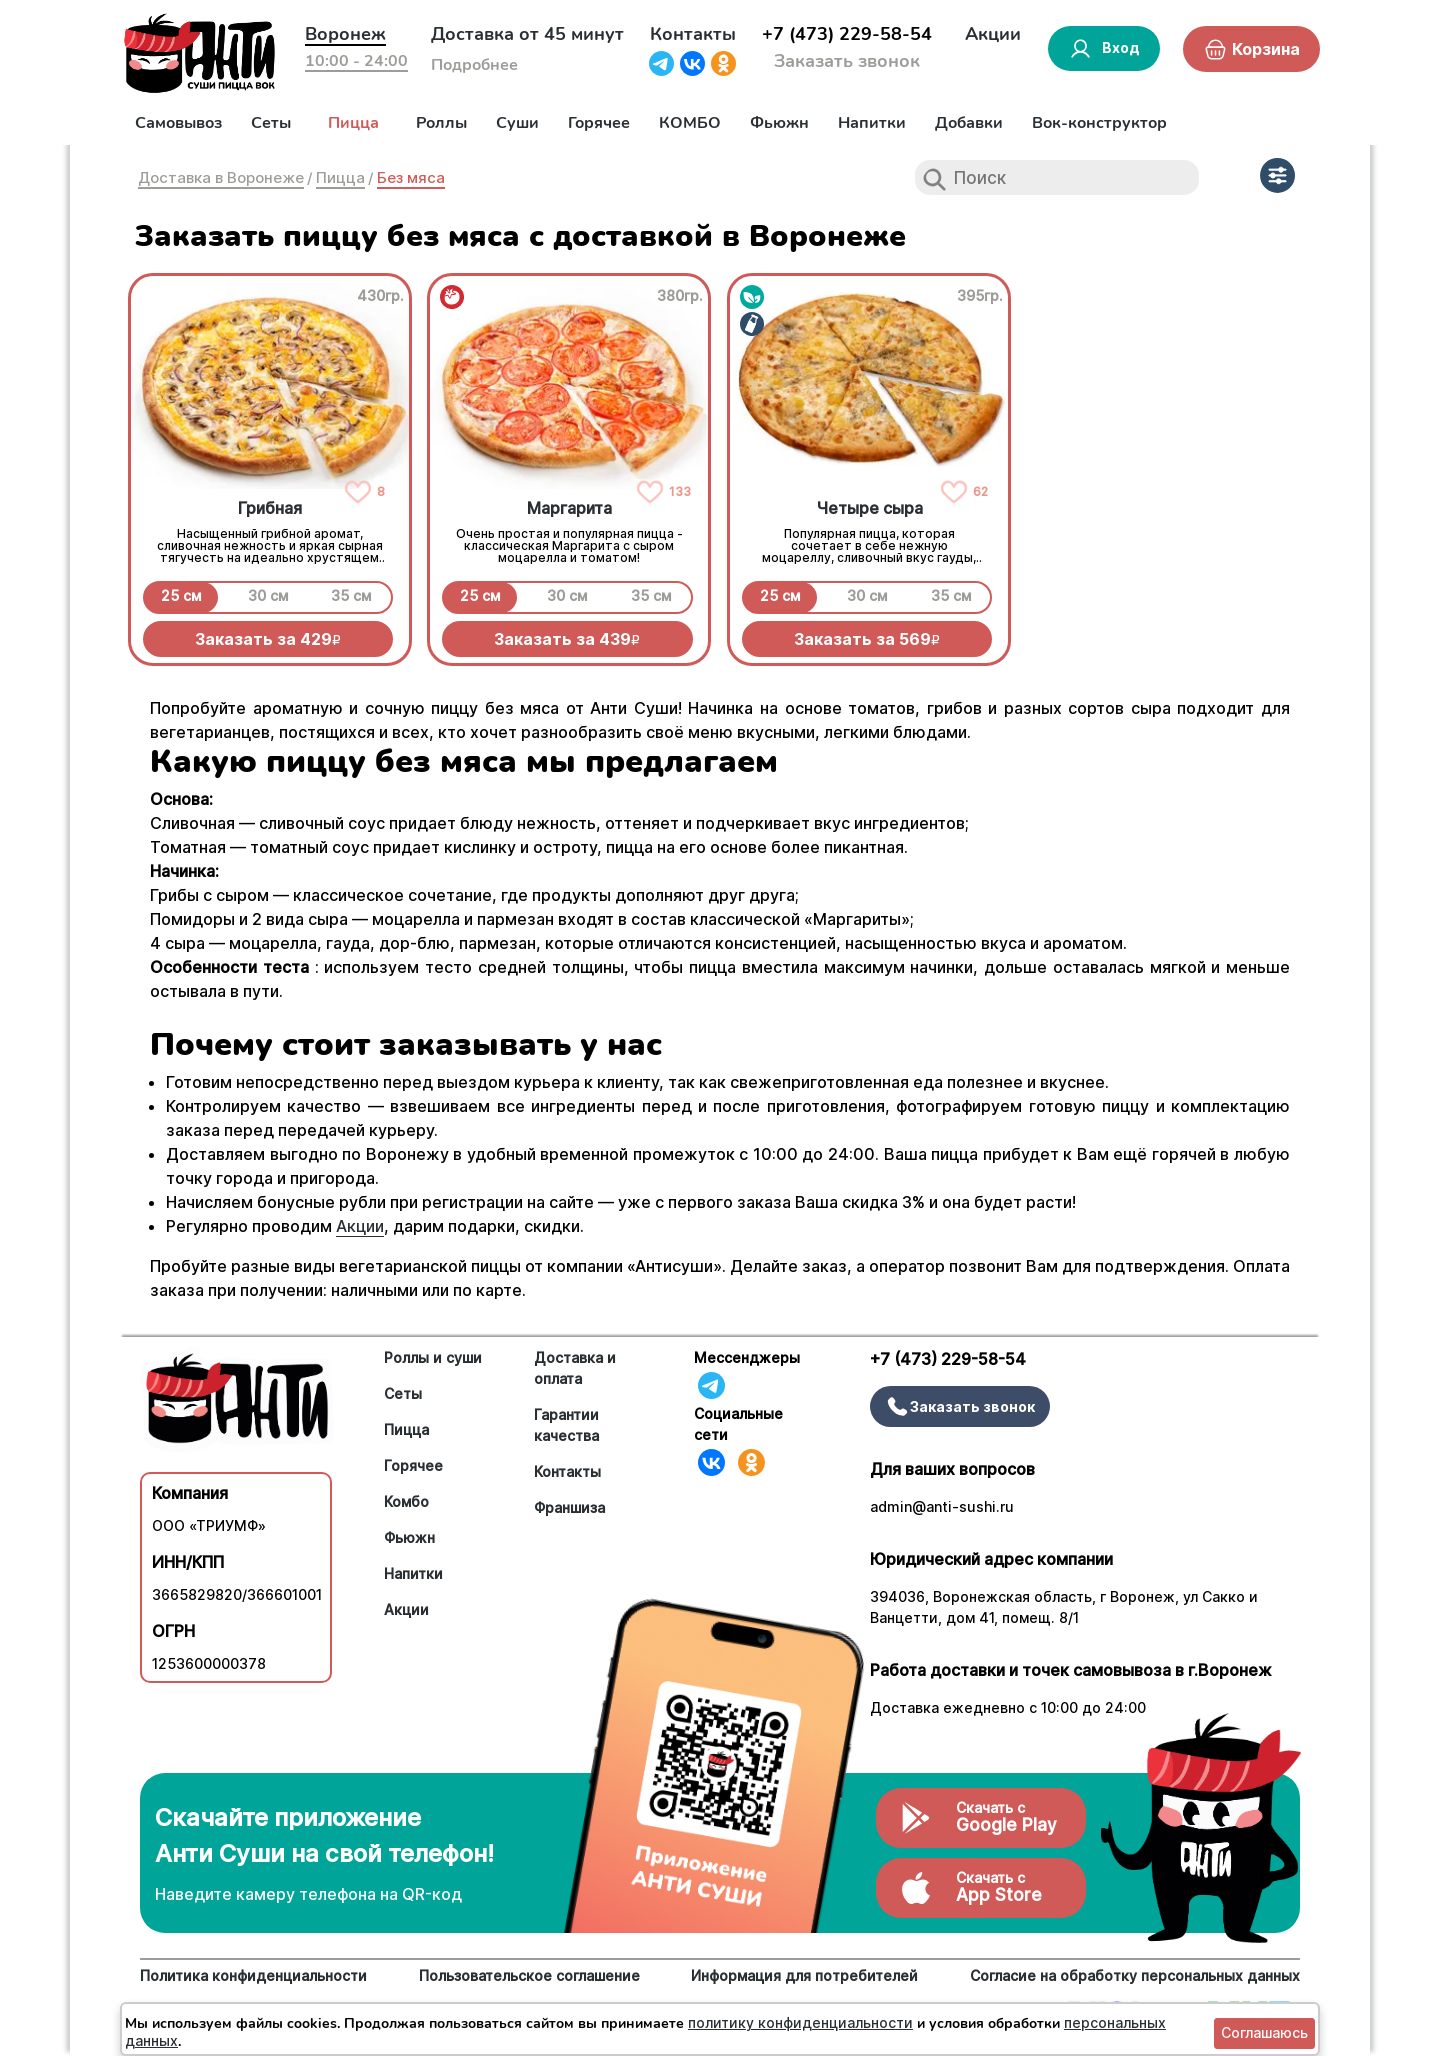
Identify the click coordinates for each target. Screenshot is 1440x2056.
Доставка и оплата (575, 1368)
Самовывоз (178, 123)
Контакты (693, 34)
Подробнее (474, 65)
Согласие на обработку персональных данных (1135, 1975)
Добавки (969, 123)
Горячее (599, 123)
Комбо (406, 1501)
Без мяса (411, 177)
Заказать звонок (847, 61)
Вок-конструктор (1099, 123)
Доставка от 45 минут (527, 34)
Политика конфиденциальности (253, 1975)
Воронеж (345, 34)
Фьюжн (779, 123)
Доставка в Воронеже (221, 177)
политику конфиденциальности (800, 2022)
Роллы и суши (433, 1357)
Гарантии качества (566, 1425)
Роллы (441, 123)
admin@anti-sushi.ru (942, 1506)
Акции (993, 34)
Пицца (353, 123)
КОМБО (690, 123)
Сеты (271, 123)
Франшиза (569, 1507)
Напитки (872, 123)
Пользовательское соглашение (529, 1975)
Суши (517, 123)
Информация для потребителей (804, 1975)
